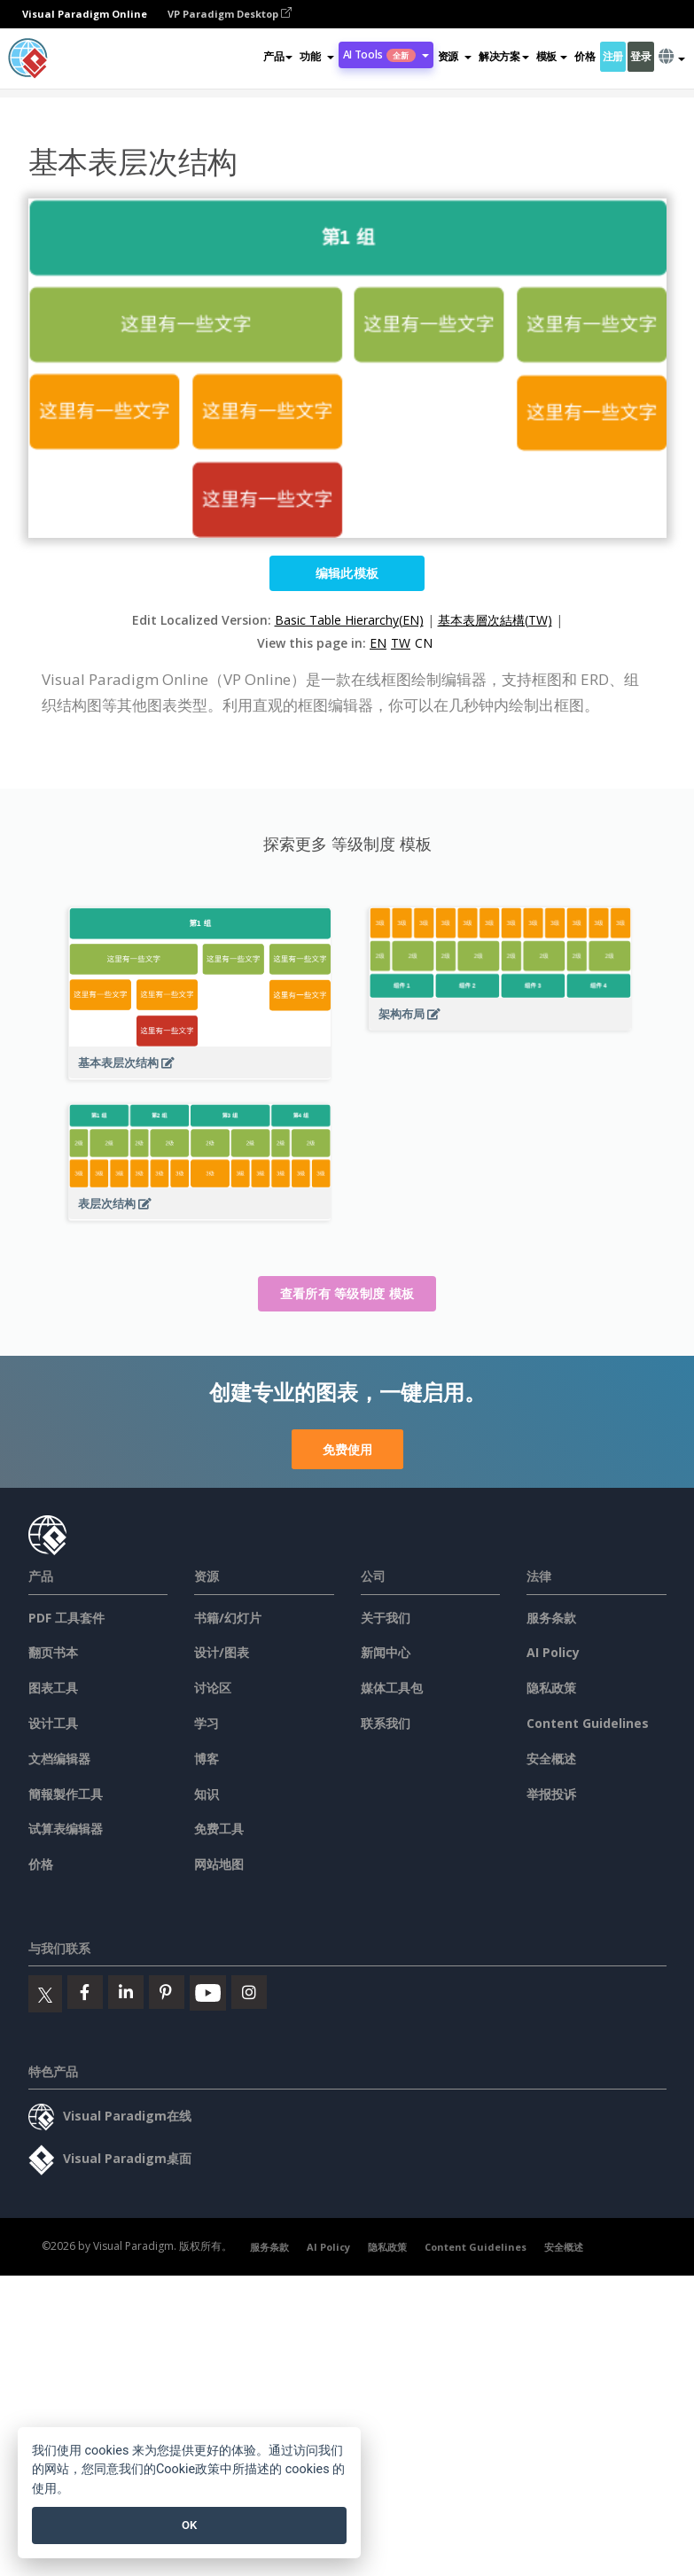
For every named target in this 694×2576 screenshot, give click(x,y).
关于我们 (385, 1617)
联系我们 (385, 1723)
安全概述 (551, 1758)
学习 (206, 1723)
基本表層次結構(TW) (495, 619)
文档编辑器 (59, 1758)
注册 (613, 56)
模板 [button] (551, 56)
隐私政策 (551, 1687)
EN (378, 642)
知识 (206, 1794)
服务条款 (551, 1617)
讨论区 (212, 1687)
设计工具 (53, 1723)
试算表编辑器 (65, 1828)
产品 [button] (277, 56)
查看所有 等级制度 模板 (347, 1293)
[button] (316, 57)
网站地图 (219, 1864)
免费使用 (347, 1449)
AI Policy (553, 1652)
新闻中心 (385, 1652)
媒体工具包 (392, 1687)
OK (189, 2525)
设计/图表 (221, 1652)
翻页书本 (53, 1652)
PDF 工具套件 (66, 1617)
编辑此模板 (347, 572)
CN (424, 642)
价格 (584, 56)
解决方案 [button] (504, 56)
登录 (640, 56)
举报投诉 (551, 1794)
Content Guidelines (587, 1723)
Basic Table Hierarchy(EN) (349, 619)
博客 (206, 1758)
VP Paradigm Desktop (230, 13)
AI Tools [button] (386, 54)
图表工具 (53, 1687)
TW (400, 642)
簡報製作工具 (65, 1794)
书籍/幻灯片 (227, 1617)
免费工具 (219, 1828)
